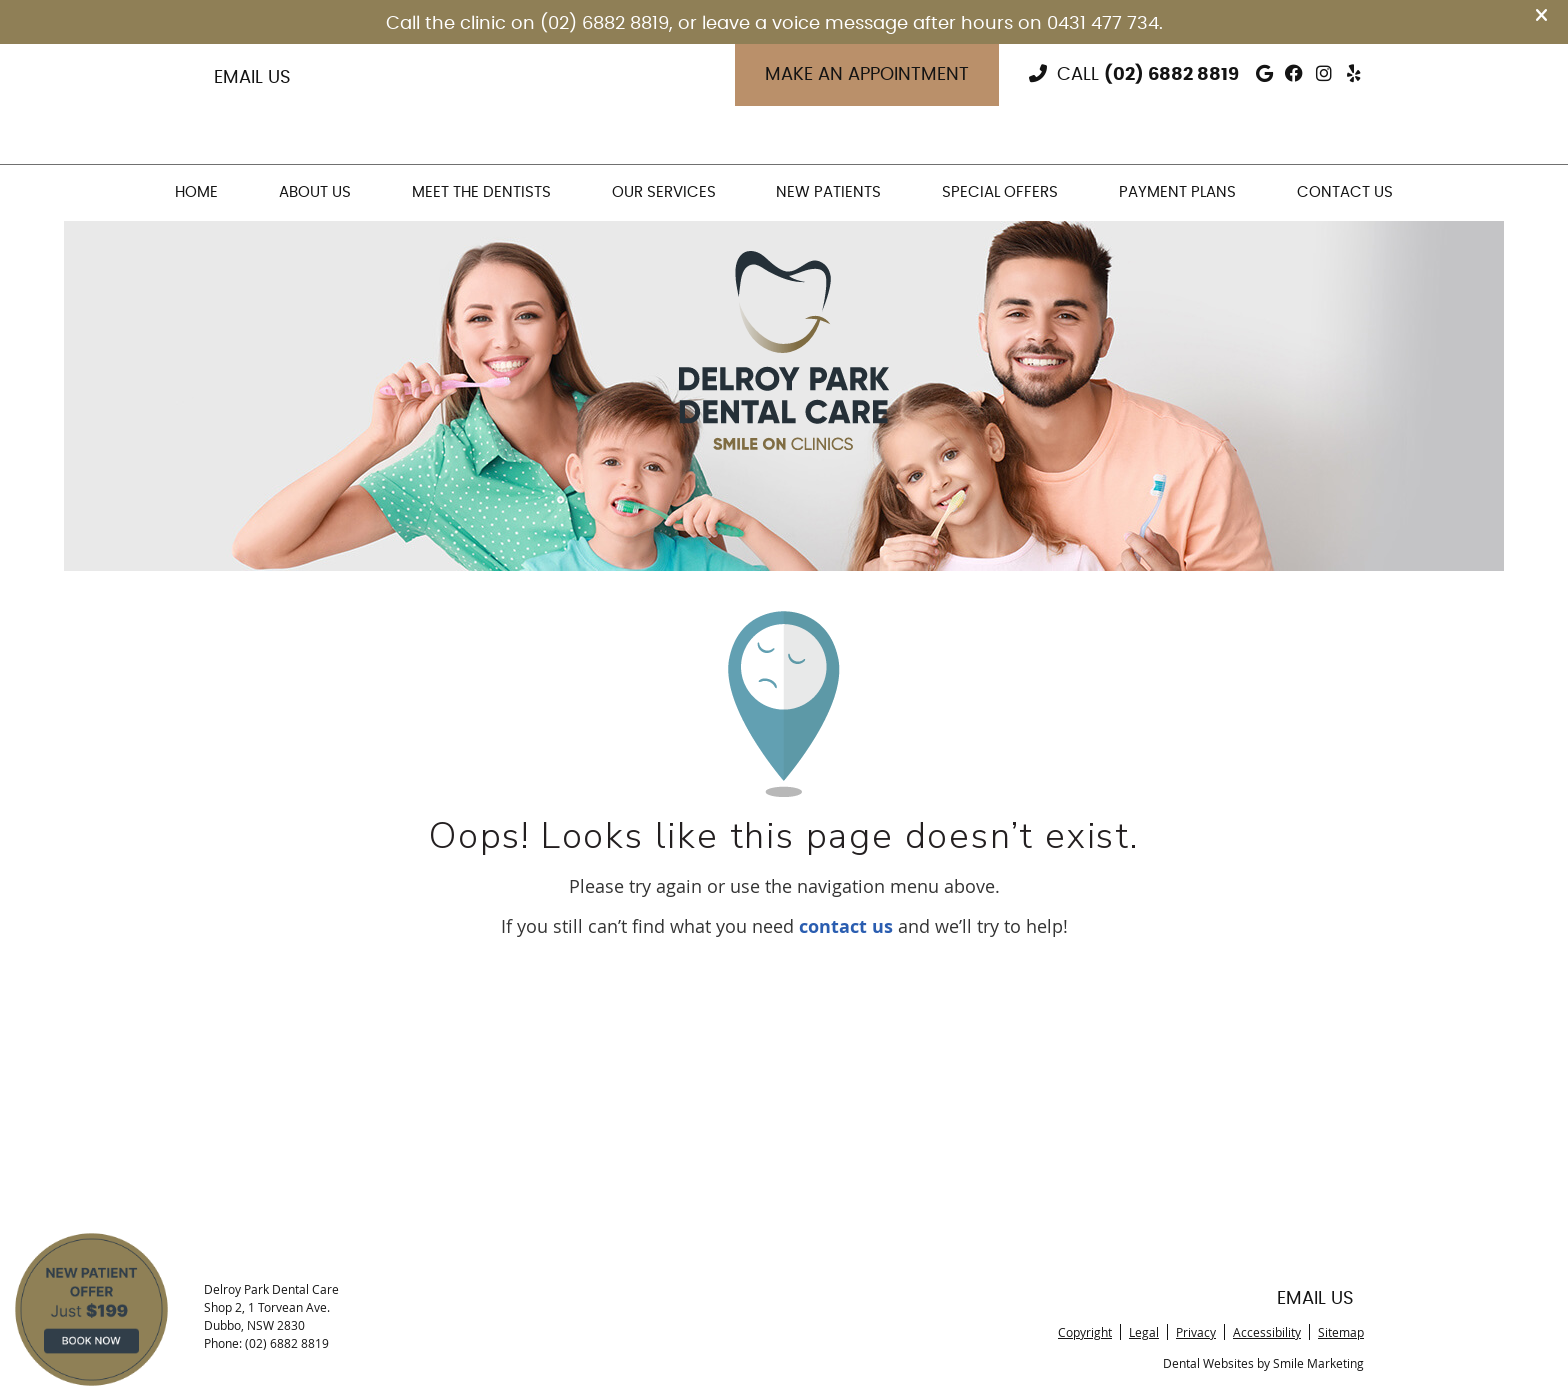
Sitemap (1341, 1332)
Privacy (1196, 1332)
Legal (1144, 1332)
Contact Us (1345, 192)
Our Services (664, 192)
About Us (315, 192)
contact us (846, 926)
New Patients (828, 192)
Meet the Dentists (481, 192)
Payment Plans (1177, 192)
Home (196, 192)
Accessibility (1267, 1332)
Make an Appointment (867, 75)
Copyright (1085, 1332)
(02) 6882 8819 (1171, 75)
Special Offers (1000, 192)
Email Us (252, 78)
